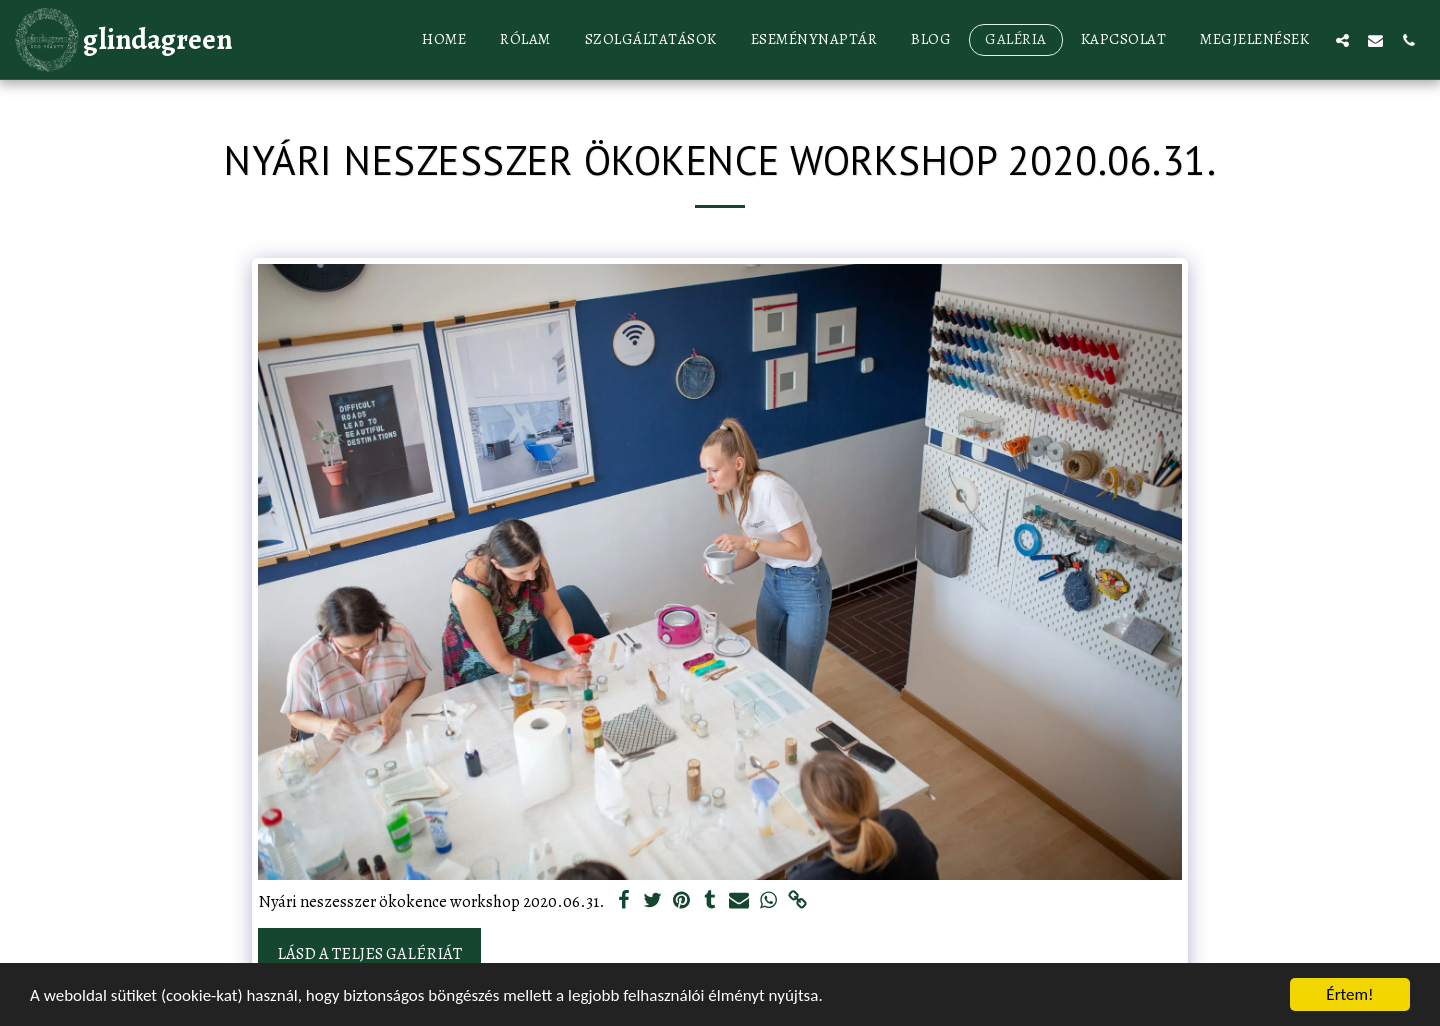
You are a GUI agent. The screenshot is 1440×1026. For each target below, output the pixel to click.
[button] (1342, 40)
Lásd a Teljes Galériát (369, 953)
